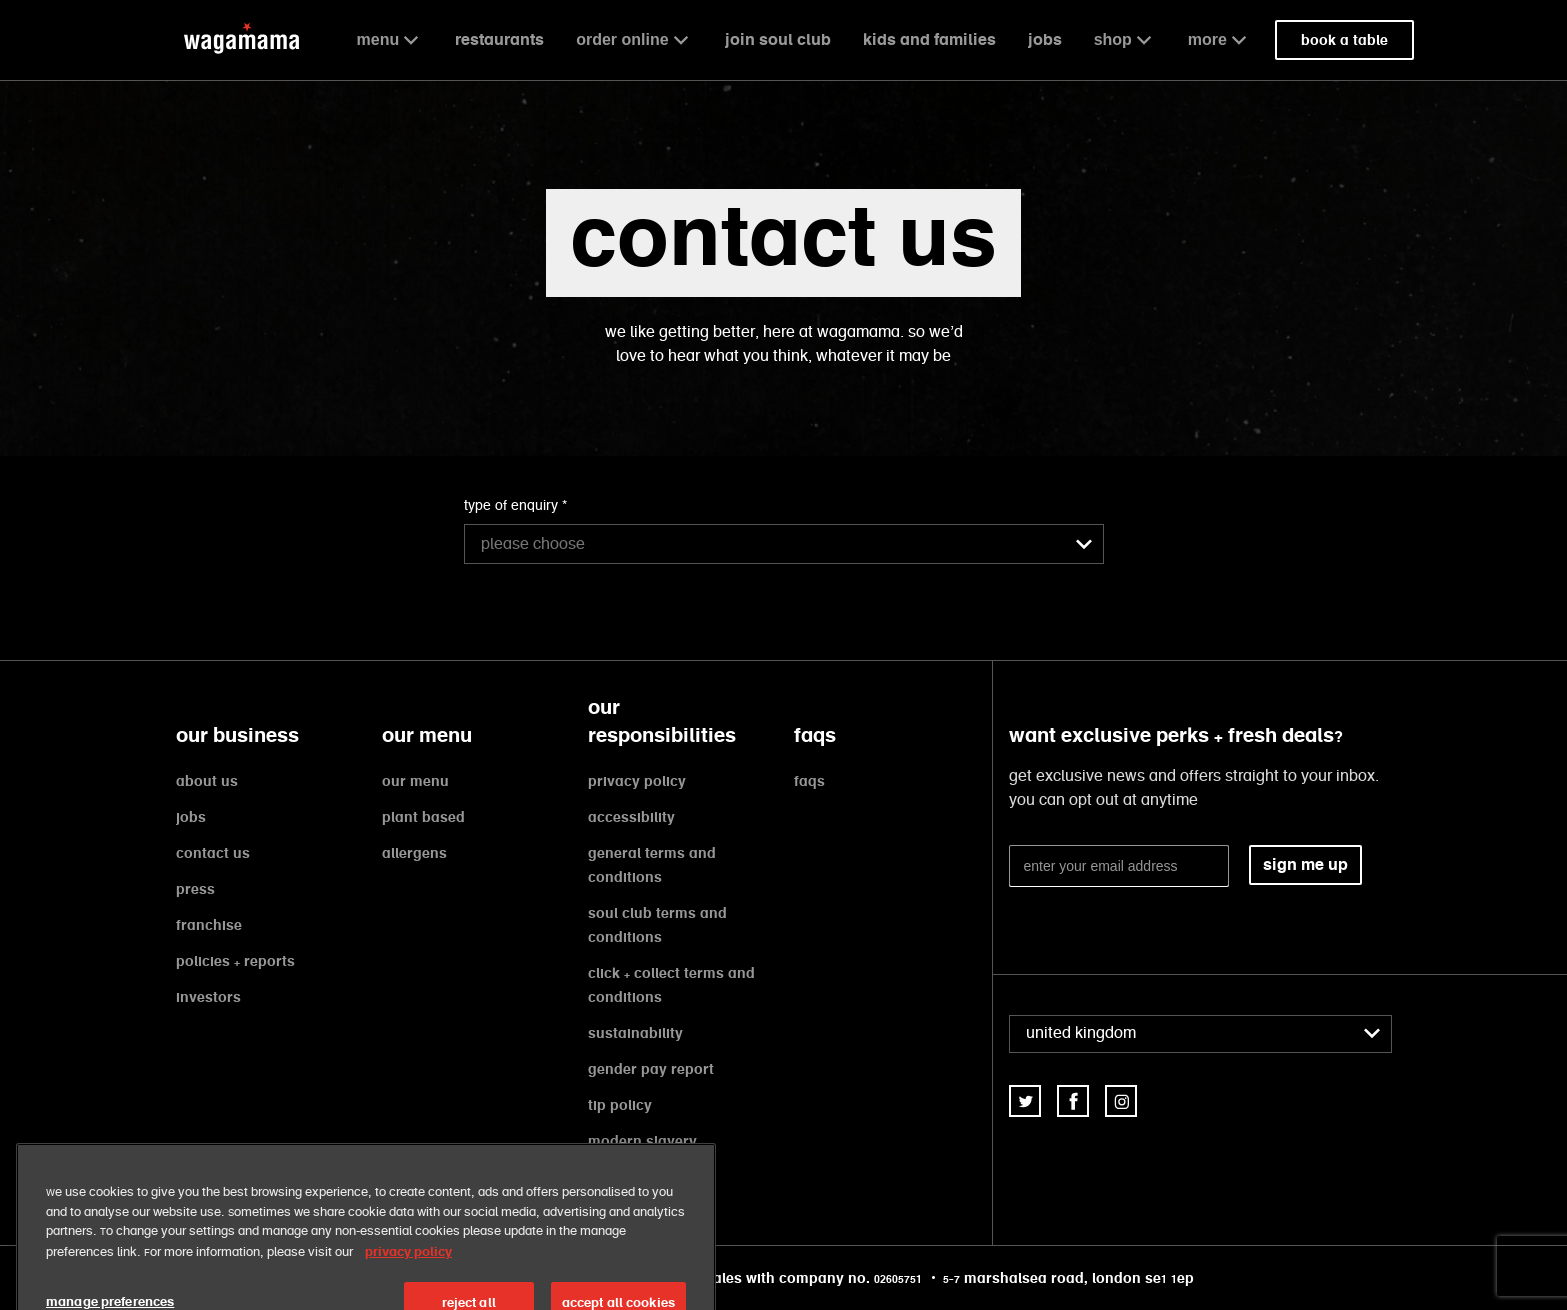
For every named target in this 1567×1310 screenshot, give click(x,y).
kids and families (929, 39)
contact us (213, 853)
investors (208, 997)
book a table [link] (1344, 40)
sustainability (635, 1033)
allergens (414, 853)
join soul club (778, 39)
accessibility (631, 817)
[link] (1025, 1101)
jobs (1045, 39)
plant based (423, 817)
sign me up (1305, 864)
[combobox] (784, 544)
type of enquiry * (515, 506)
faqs (809, 781)
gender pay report (651, 1069)
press (195, 889)
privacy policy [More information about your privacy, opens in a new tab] (408, 1271)
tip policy (620, 1105)
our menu (415, 781)
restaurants (499, 39)
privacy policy (637, 781)
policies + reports (235, 961)
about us (207, 781)
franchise (209, 925)
